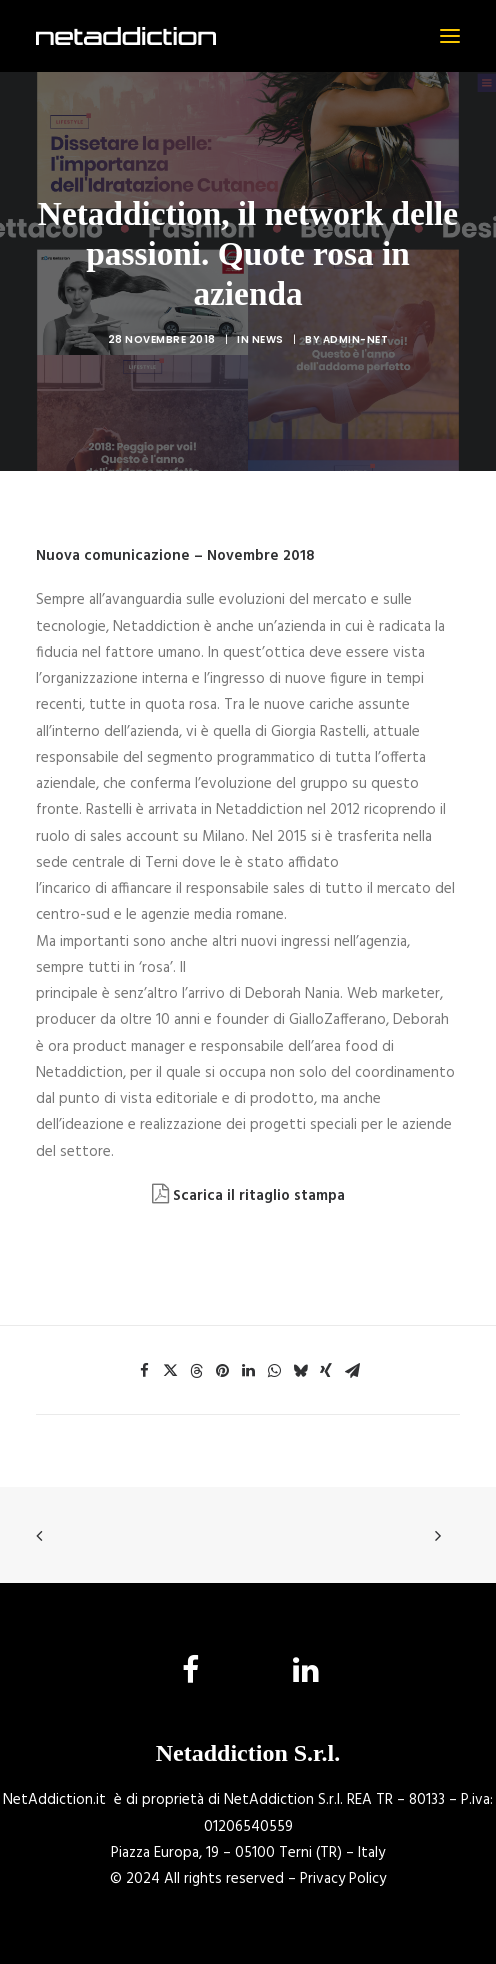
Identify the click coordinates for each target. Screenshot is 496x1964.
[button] (450, 36)
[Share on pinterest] (222, 1371)
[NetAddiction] (126, 36)
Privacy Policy (343, 1879)
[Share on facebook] (144, 1371)
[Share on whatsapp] (274, 1371)
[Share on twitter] (170, 1371)
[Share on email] (352, 1371)
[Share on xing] (326, 1371)
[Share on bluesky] (300, 1371)
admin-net (356, 339)
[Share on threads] (196, 1371)
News (268, 339)
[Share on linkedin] (248, 1371)
